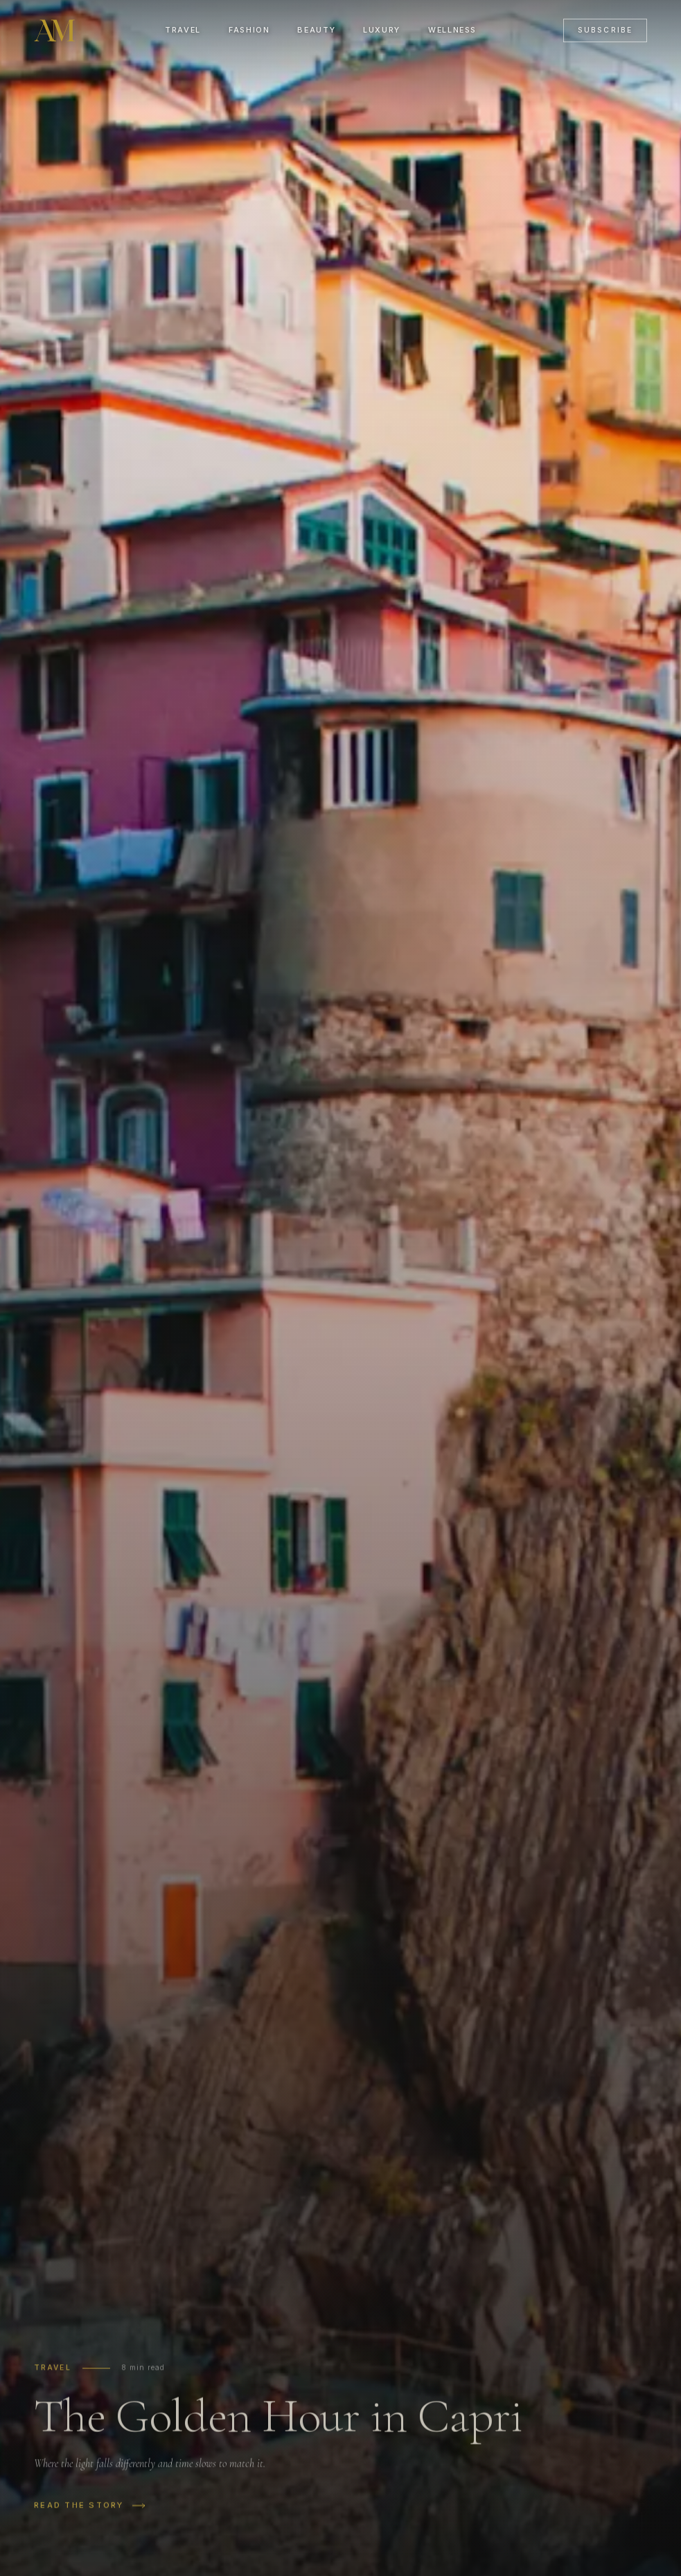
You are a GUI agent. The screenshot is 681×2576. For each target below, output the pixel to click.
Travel (183, 30)
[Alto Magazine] (56, 30)
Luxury (381, 30)
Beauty (316, 30)
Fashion (249, 30)
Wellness (452, 30)
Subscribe (605, 30)
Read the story (89, 2511)
